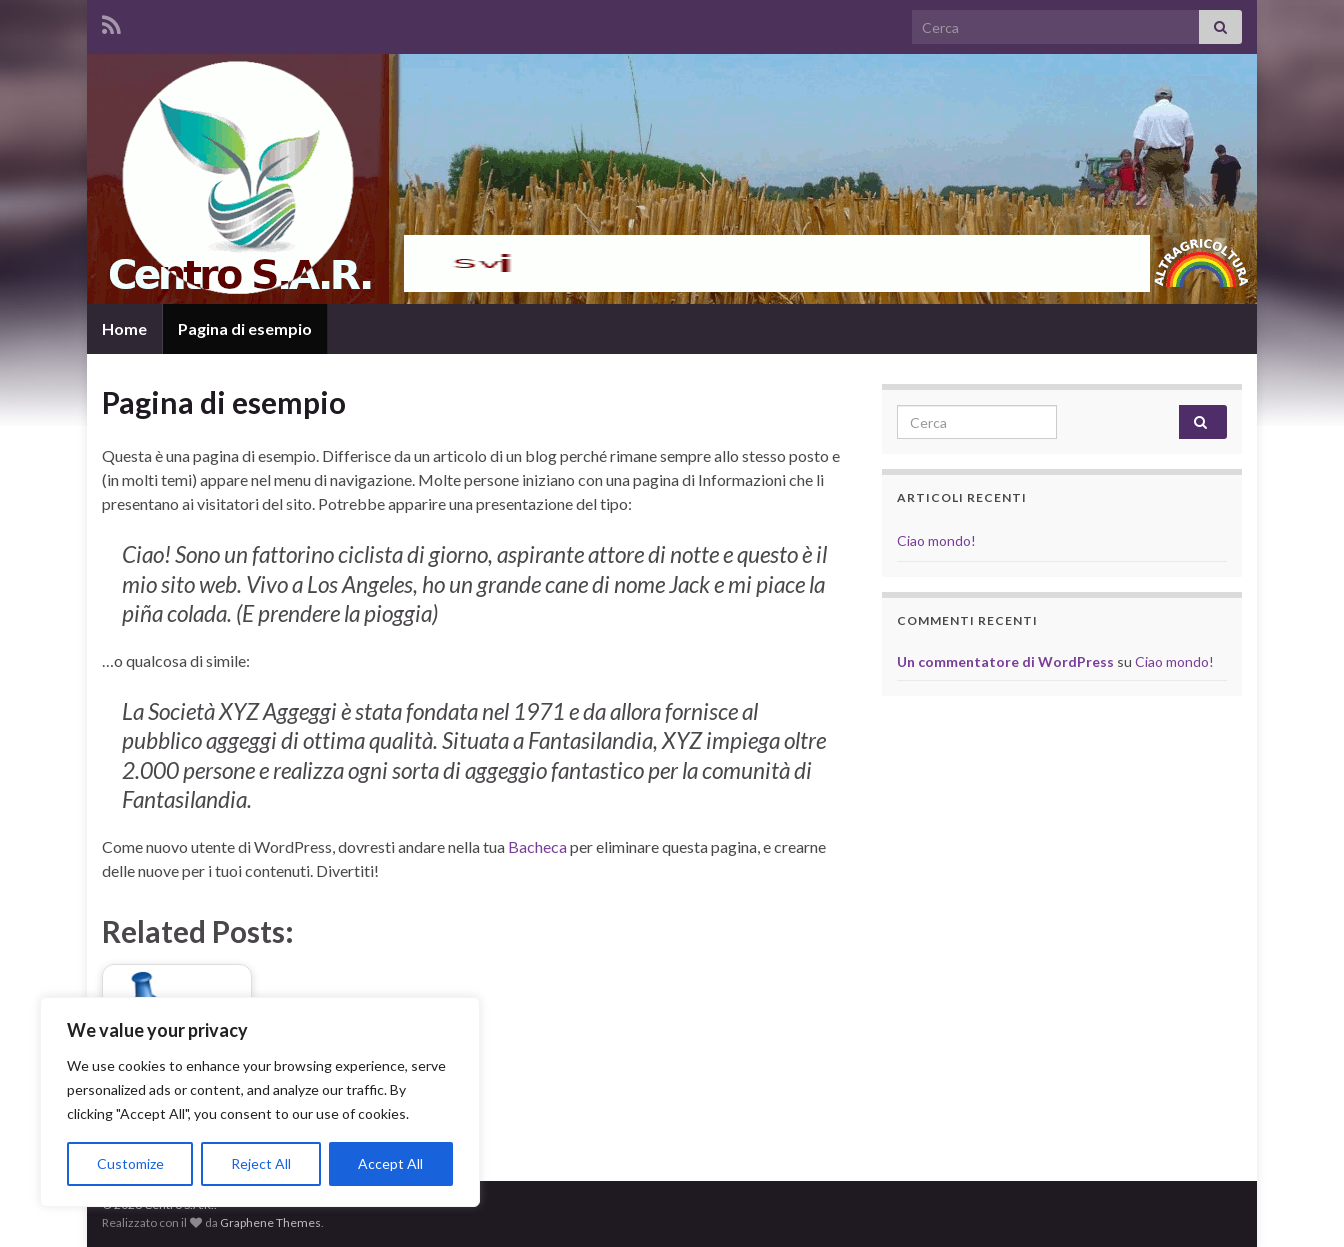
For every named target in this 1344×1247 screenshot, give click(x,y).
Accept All (390, 1163)
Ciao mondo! (936, 540)
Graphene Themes (270, 1222)
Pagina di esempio (245, 328)
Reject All (261, 1163)
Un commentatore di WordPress (1005, 661)
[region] (260, 1102)
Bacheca (537, 846)
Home (124, 328)
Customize (130, 1163)
